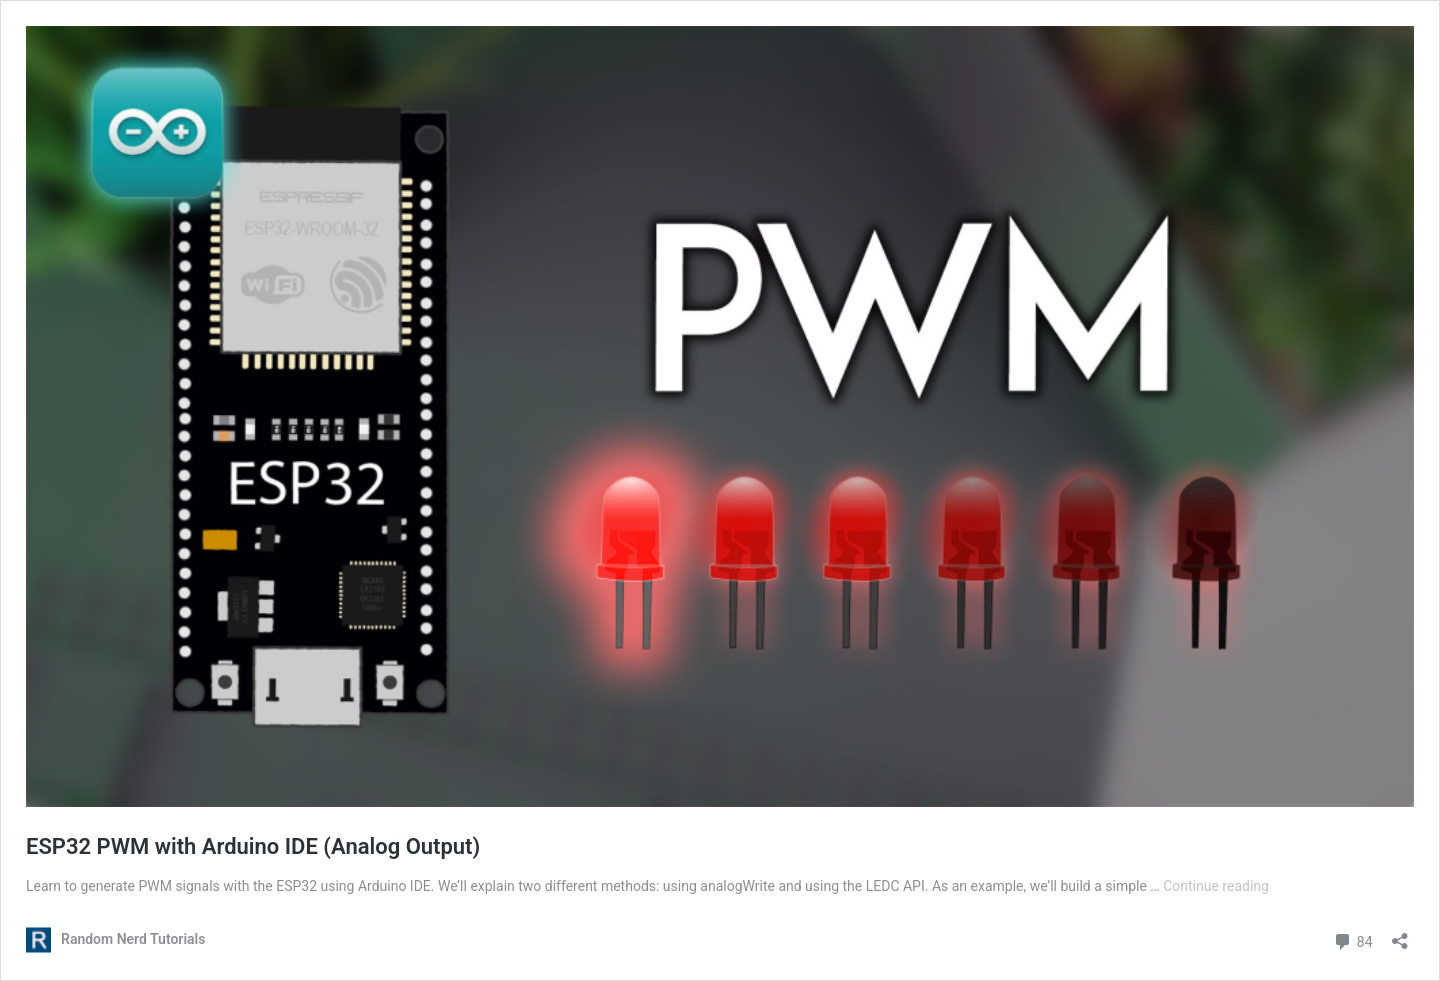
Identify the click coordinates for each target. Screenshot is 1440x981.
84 (1352, 939)
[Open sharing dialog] (1400, 934)
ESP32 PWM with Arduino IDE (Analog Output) (253, 846)
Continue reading (1216, 886)
